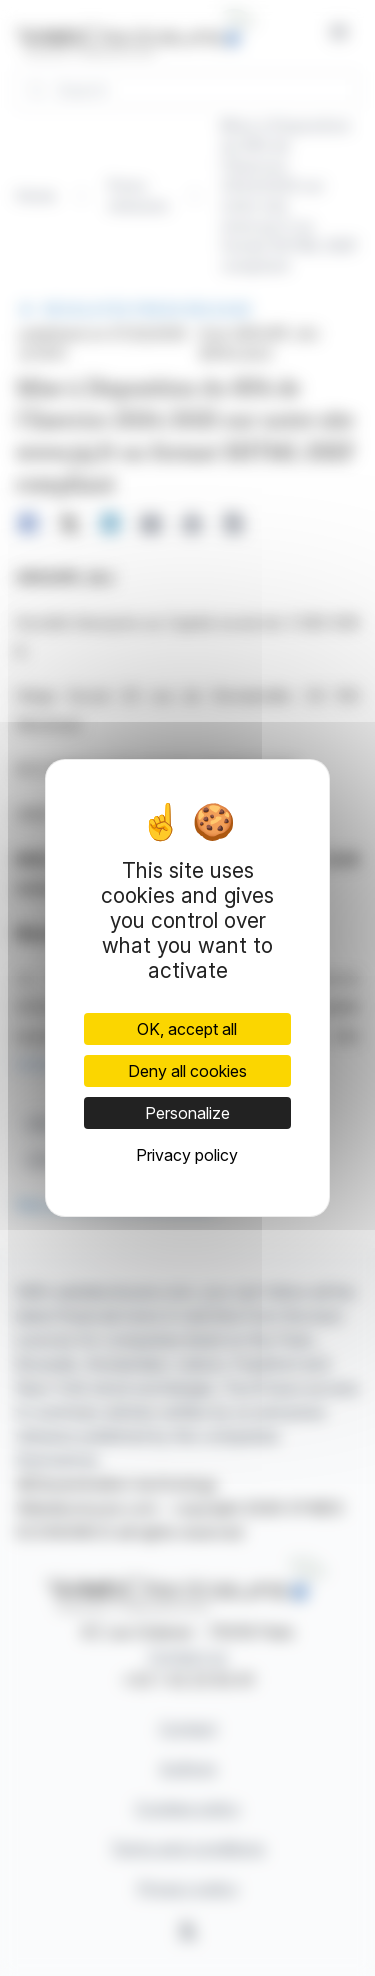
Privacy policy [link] (187, 1155)
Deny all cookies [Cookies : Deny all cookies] (187, 1071)
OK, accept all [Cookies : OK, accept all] (187, 1029)
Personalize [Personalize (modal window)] (187, 1113)
